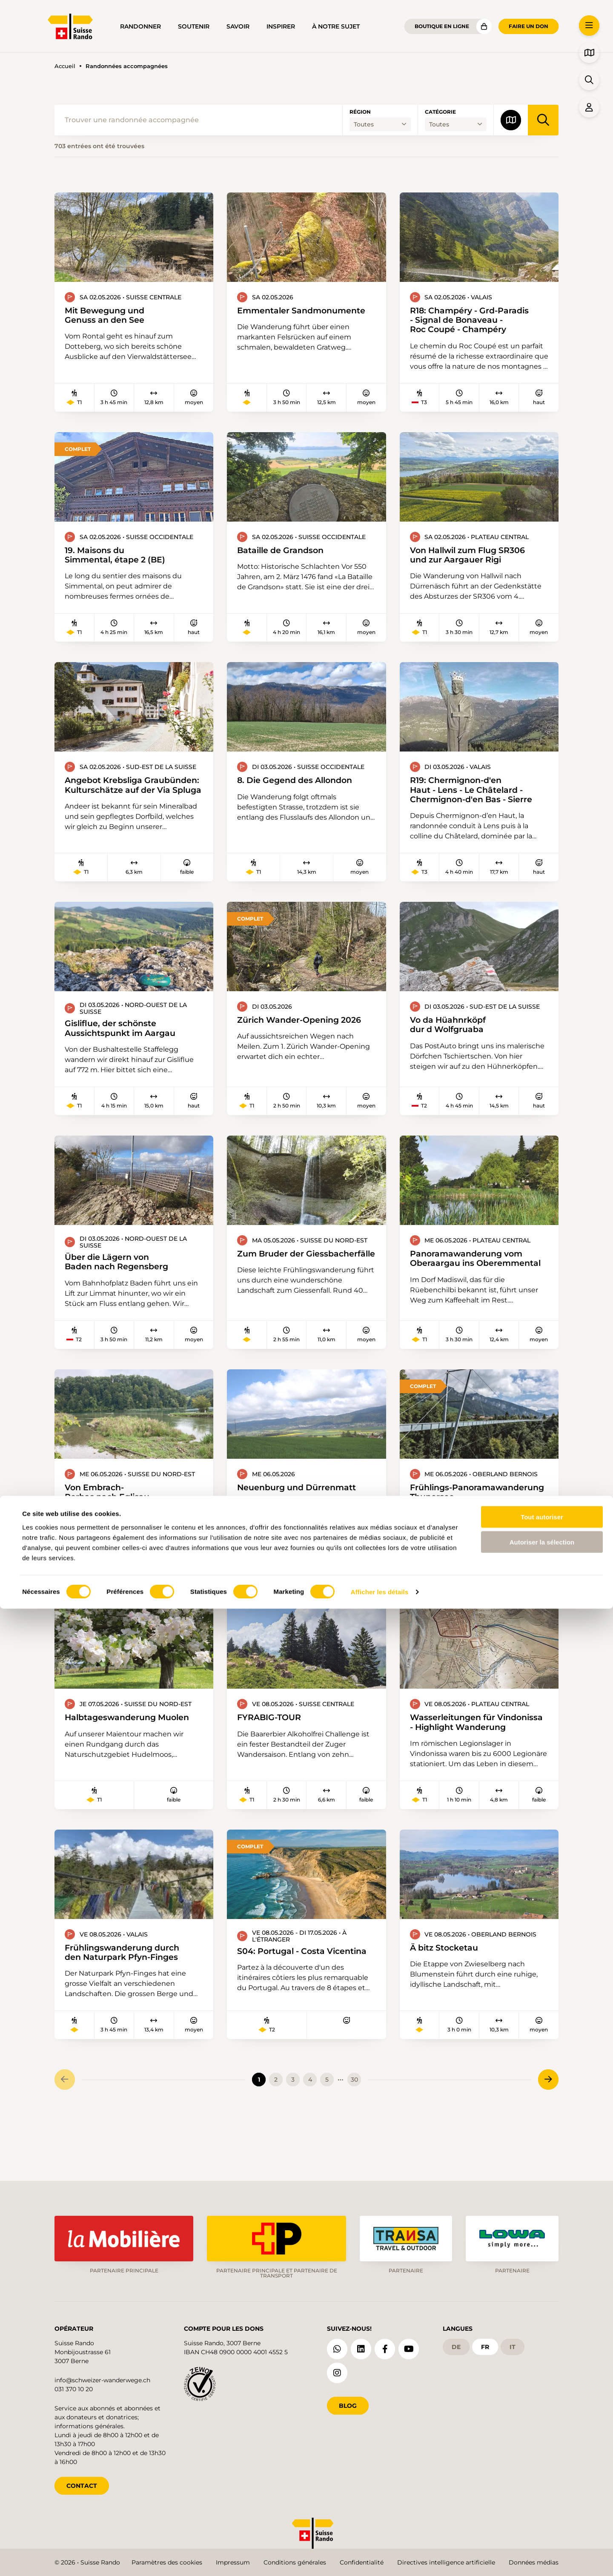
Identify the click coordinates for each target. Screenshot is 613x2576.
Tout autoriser (542, 2484)
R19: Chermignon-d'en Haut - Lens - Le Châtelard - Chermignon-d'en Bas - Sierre (472, 796)
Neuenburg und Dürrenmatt (305, 1508)
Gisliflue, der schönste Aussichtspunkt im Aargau (128, 1037)
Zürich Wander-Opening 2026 (274, 1034)
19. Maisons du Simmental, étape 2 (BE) (122, 559)
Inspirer (280, 26)
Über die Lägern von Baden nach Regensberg (124, 1273)
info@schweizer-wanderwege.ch (102, 2377)
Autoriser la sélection (542, 2509)
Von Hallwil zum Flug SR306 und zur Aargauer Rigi (477, 559)
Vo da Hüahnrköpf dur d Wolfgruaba (453, 1034)
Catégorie (440, 112)
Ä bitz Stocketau (449, 1993)
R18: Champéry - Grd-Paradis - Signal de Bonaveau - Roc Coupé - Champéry (477, 321)
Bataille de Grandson (286, 553)
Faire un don (528, 26)
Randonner (140, 26)
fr (485, 2344)
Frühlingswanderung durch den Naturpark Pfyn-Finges (131, 1998)
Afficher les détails (379, 2559)
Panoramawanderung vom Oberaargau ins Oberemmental (462, 1275)
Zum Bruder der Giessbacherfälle (276, 1270)
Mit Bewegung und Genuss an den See (111, 316)
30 (354, 2130)
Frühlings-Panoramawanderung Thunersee (462, 1518)
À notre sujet (336, 26)
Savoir (237, 26)
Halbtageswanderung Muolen (117, 1756)
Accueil (64, 66)
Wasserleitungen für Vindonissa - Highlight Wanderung (462, 1761)
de (456, 2344)
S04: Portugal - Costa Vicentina (274, 2002)
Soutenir (193, 26)
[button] (589, 25)
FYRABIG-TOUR (274, 1750)
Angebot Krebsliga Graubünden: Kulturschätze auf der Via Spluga (131, 796)
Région (360, 112)
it (513, 2344)
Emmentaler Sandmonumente (279, 316)
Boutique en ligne (442, 26)
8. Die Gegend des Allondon (303, 786)
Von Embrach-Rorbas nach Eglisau (113, 1513)
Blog (348, 2403)
